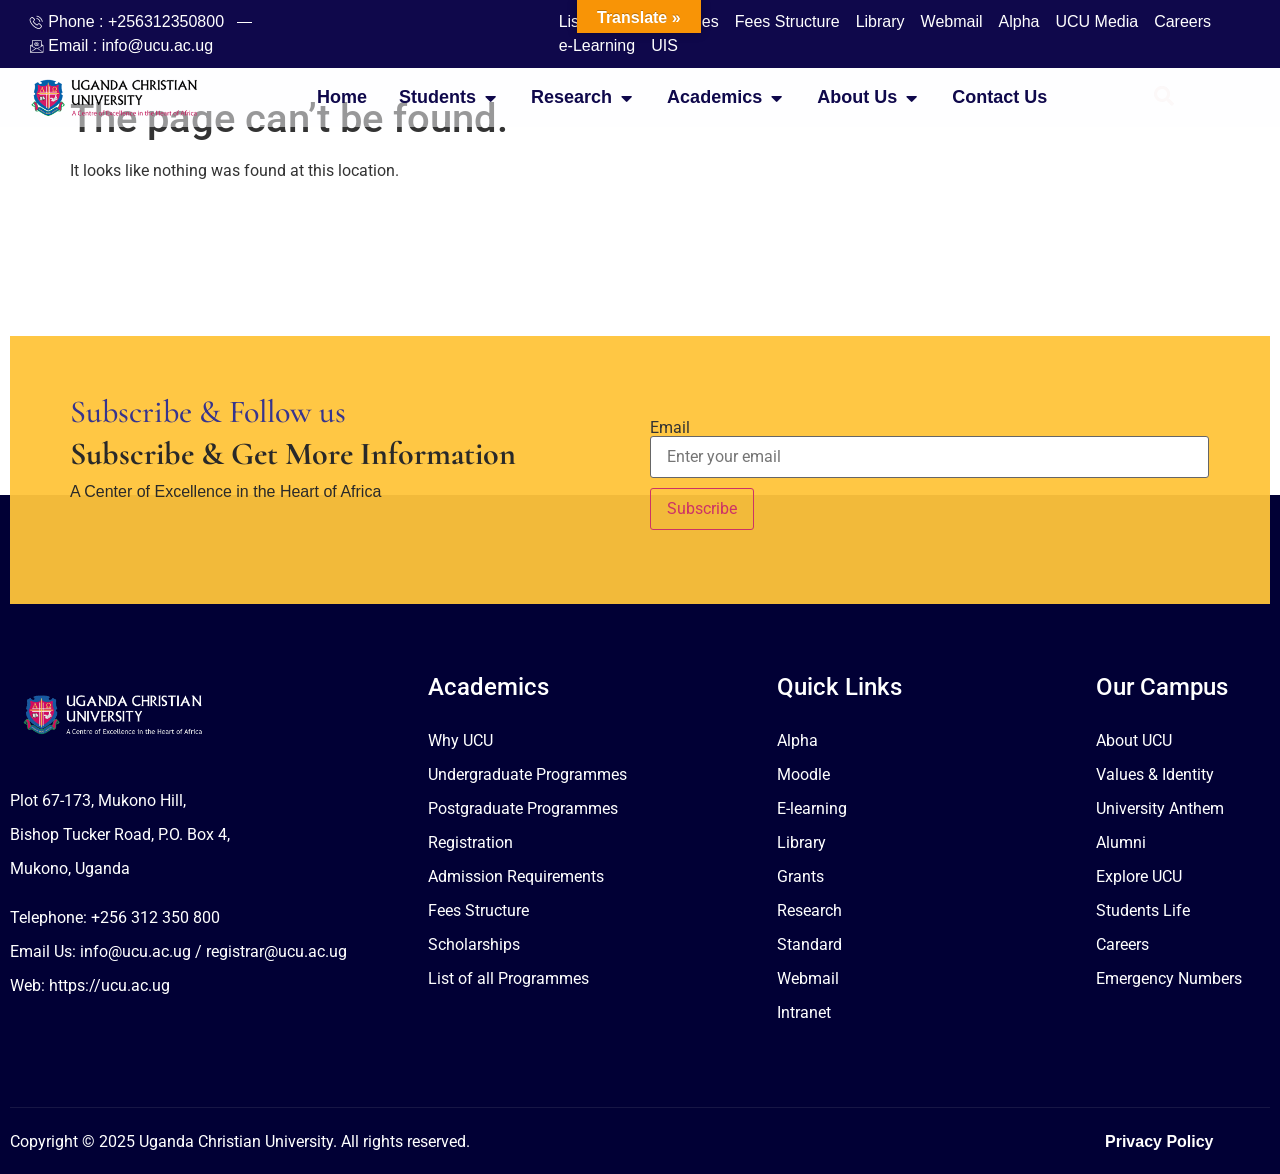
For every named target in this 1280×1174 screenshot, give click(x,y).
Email (670, 428)
